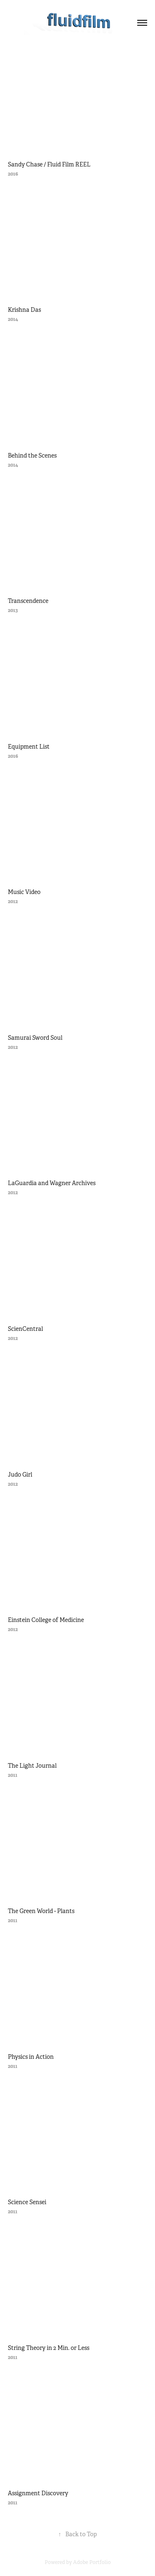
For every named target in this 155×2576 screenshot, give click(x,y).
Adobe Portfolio (92, 2562)
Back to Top (77, 2534)
